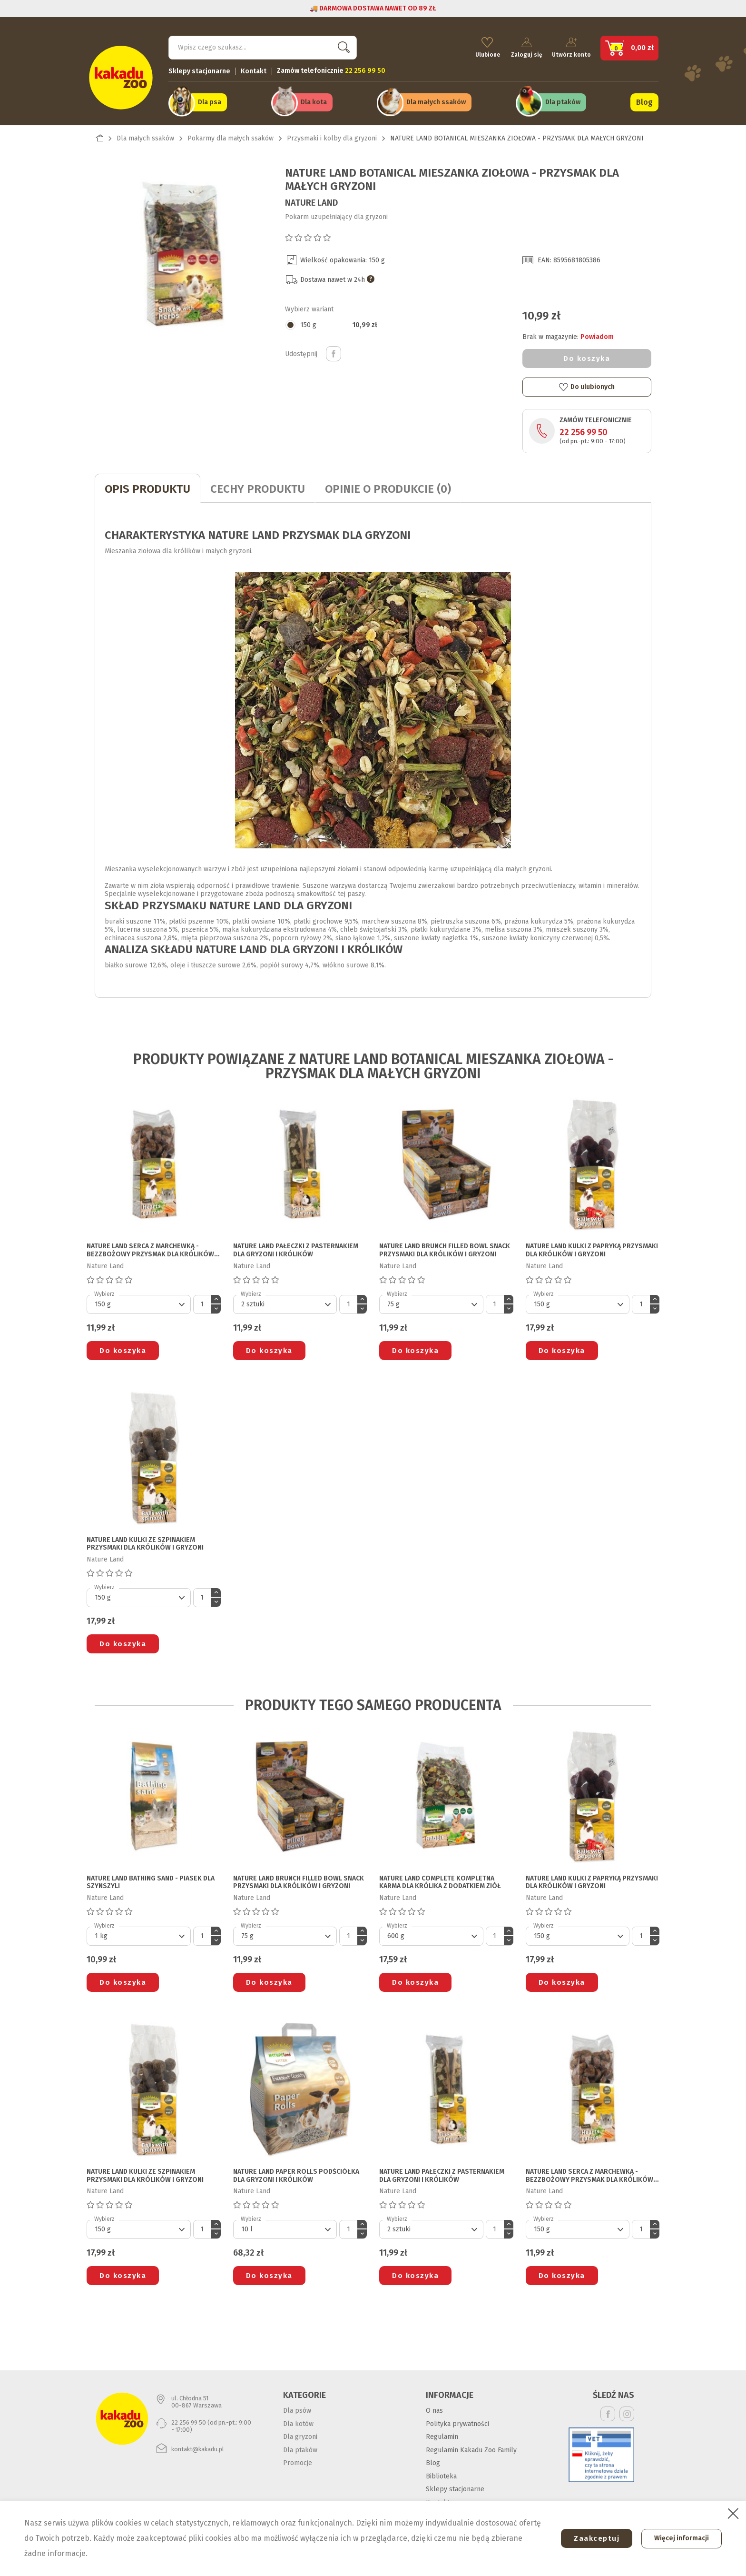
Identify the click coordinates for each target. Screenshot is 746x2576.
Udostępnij (333, 351)
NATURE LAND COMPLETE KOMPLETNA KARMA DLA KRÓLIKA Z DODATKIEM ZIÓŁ (440, 1880)
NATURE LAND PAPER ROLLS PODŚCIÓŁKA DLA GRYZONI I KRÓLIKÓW (296, 2173)
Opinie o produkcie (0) (388, 486)
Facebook (607, 2411)
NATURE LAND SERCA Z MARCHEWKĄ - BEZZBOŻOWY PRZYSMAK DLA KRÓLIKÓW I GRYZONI (152, 1248)
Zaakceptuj (592, 2538)
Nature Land (311, 200)
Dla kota (314, 101)
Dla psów (297, 2408)
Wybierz (104, 1291)
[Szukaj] (262, 46)
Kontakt (253, 69)
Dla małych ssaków (436, 101)
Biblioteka (441, 2474)
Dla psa (209, 101)
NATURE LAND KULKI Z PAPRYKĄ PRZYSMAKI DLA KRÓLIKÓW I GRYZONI (592, 1248)
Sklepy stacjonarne (199, 69)
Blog (644, 100)
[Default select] (139, 1302)
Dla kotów (298, 2421)
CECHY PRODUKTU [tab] (257, 486)
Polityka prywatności (457, 2421)
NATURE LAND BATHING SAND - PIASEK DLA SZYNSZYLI (151, 1880)
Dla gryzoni (300, 2434)
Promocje (297, 2461)
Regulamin (442, 2434)
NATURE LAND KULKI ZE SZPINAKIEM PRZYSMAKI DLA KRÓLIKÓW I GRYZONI (145, 1542)
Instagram (626, 2411)
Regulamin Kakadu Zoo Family (471, 2448)
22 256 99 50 (584, 430)
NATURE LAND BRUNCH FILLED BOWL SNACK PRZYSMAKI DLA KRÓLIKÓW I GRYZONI (444, 1248)
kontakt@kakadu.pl (197, 2446)
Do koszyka (586, 356)
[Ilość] (202, 1302)
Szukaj (341, 45)
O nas (434, 2408)
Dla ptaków (562, 101)
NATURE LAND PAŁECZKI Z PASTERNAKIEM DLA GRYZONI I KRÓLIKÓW (295, 1248)
